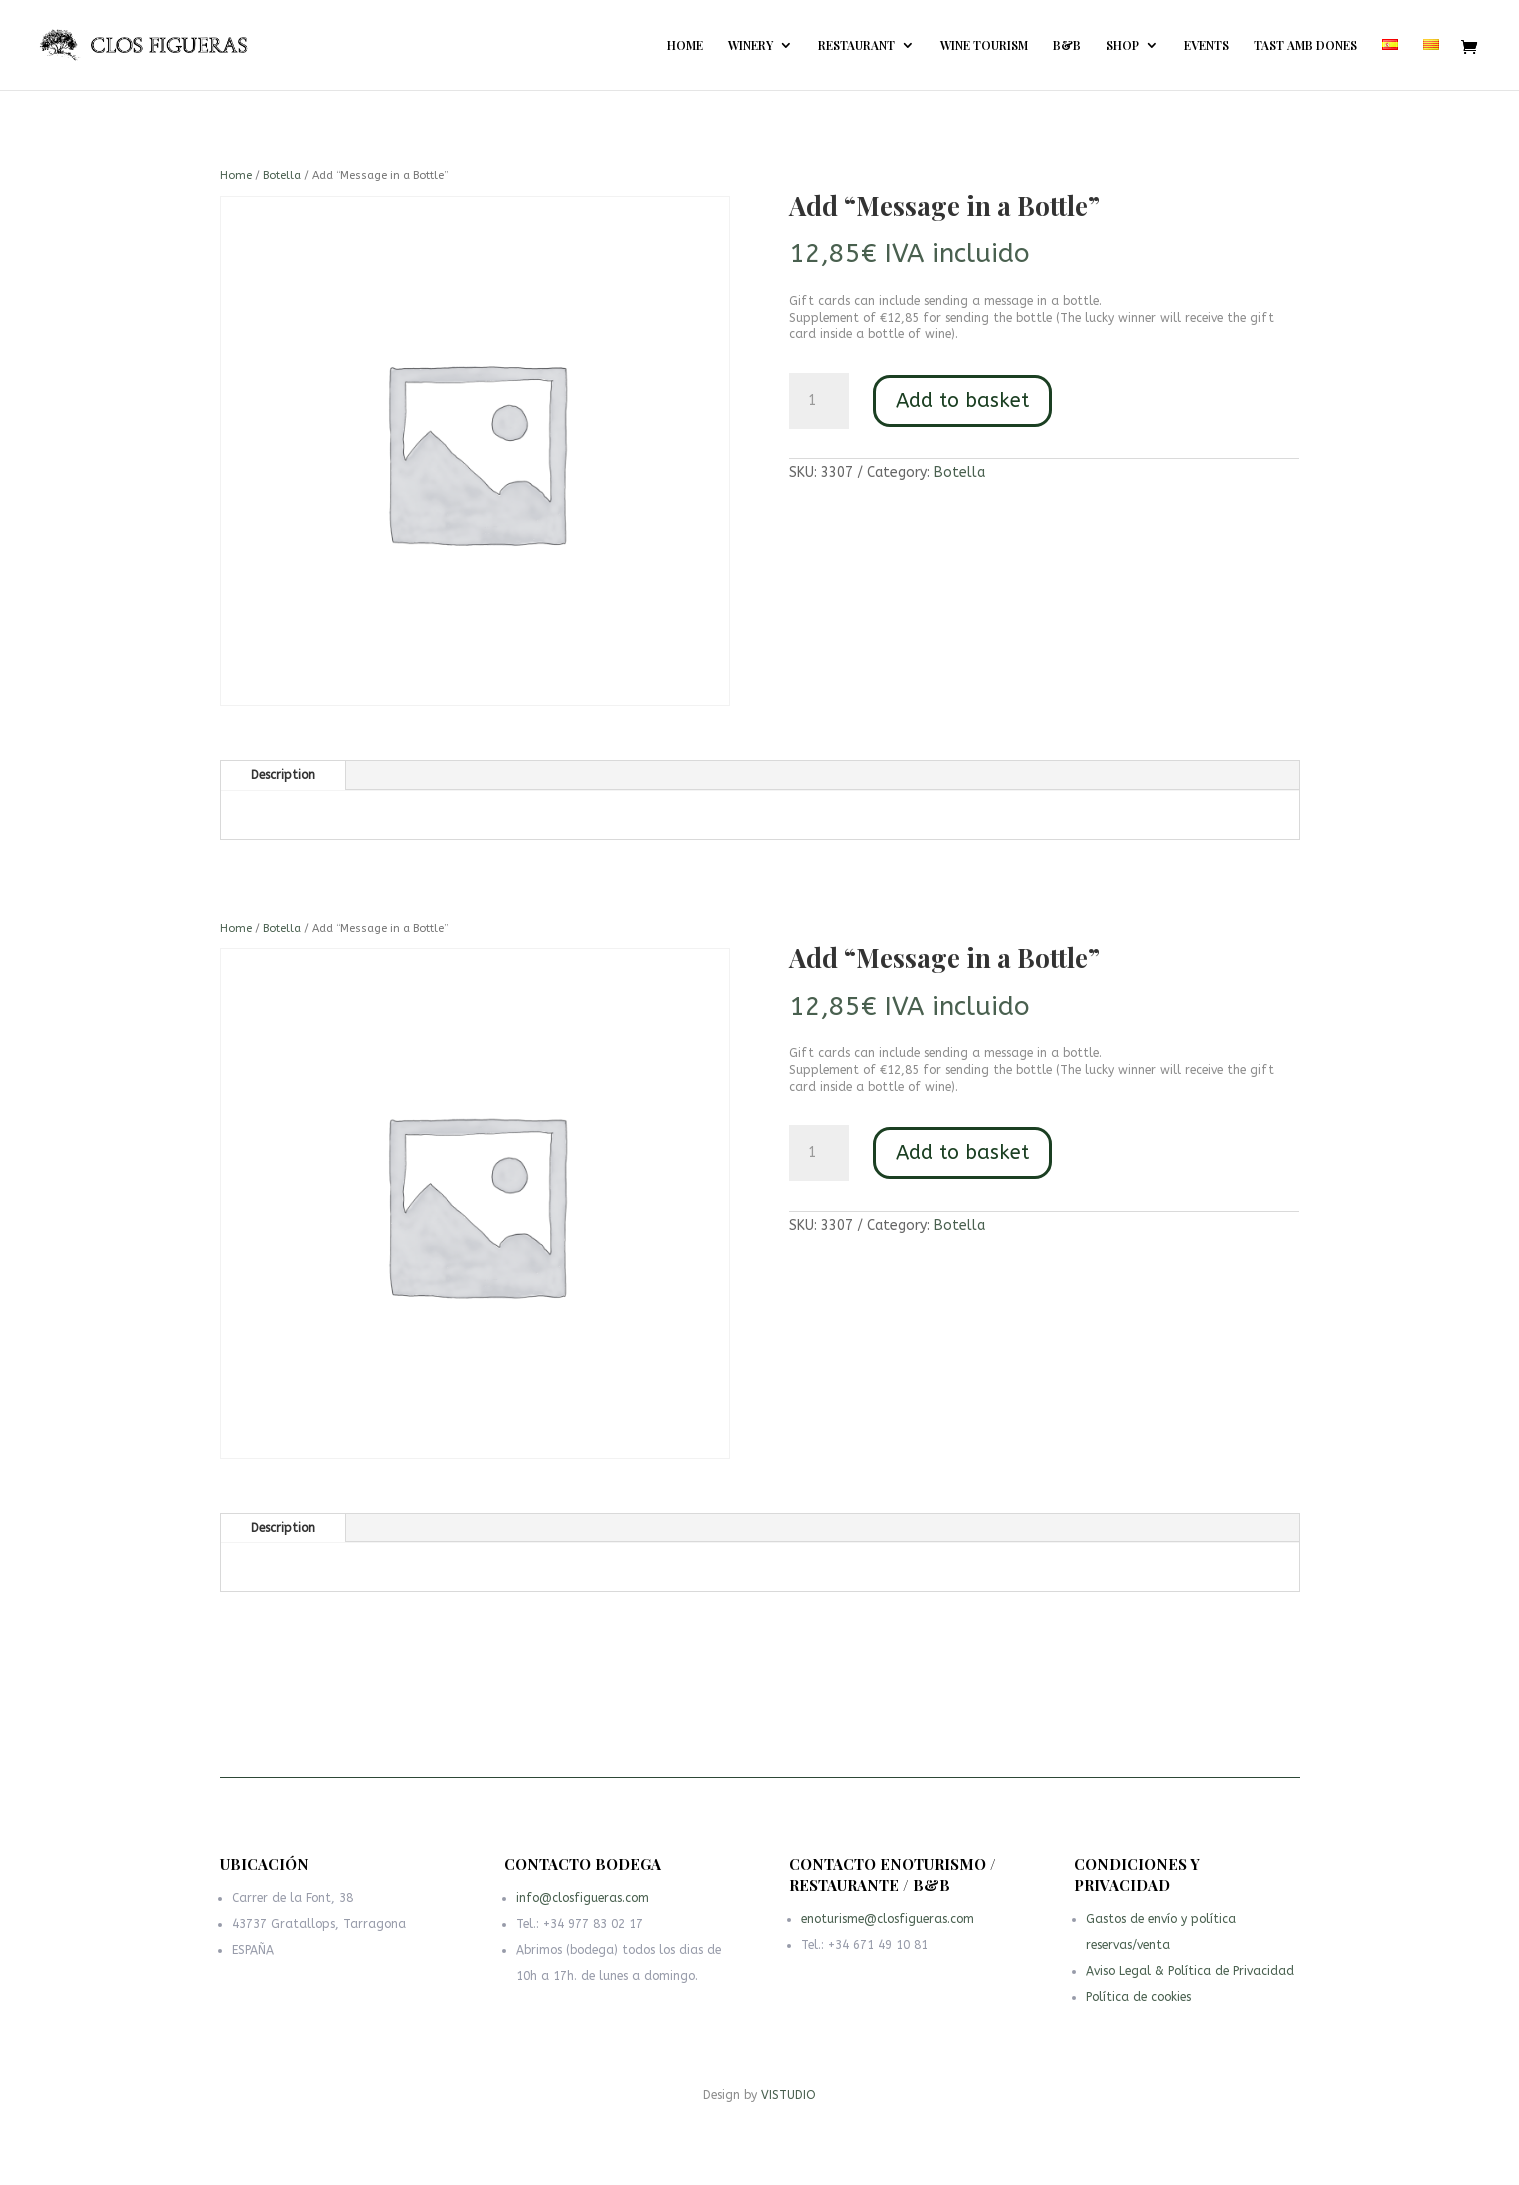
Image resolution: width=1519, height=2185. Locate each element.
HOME (685, 45)
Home (236, 175)
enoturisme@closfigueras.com (889, 1924)
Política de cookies (1143, 2000)
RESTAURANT (856, 45)
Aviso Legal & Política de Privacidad (1190, 1976)
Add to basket (962, 400)
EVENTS (1206, 45)
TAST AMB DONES (1305, 45)
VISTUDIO (788, 2095)
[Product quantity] (819, 401)
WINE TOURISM (984, 45)
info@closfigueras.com (586, 1907)
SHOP (1122, 45)
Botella (282, 175)
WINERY (750, 45)
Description (283, 775)
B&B (1067, 45)
